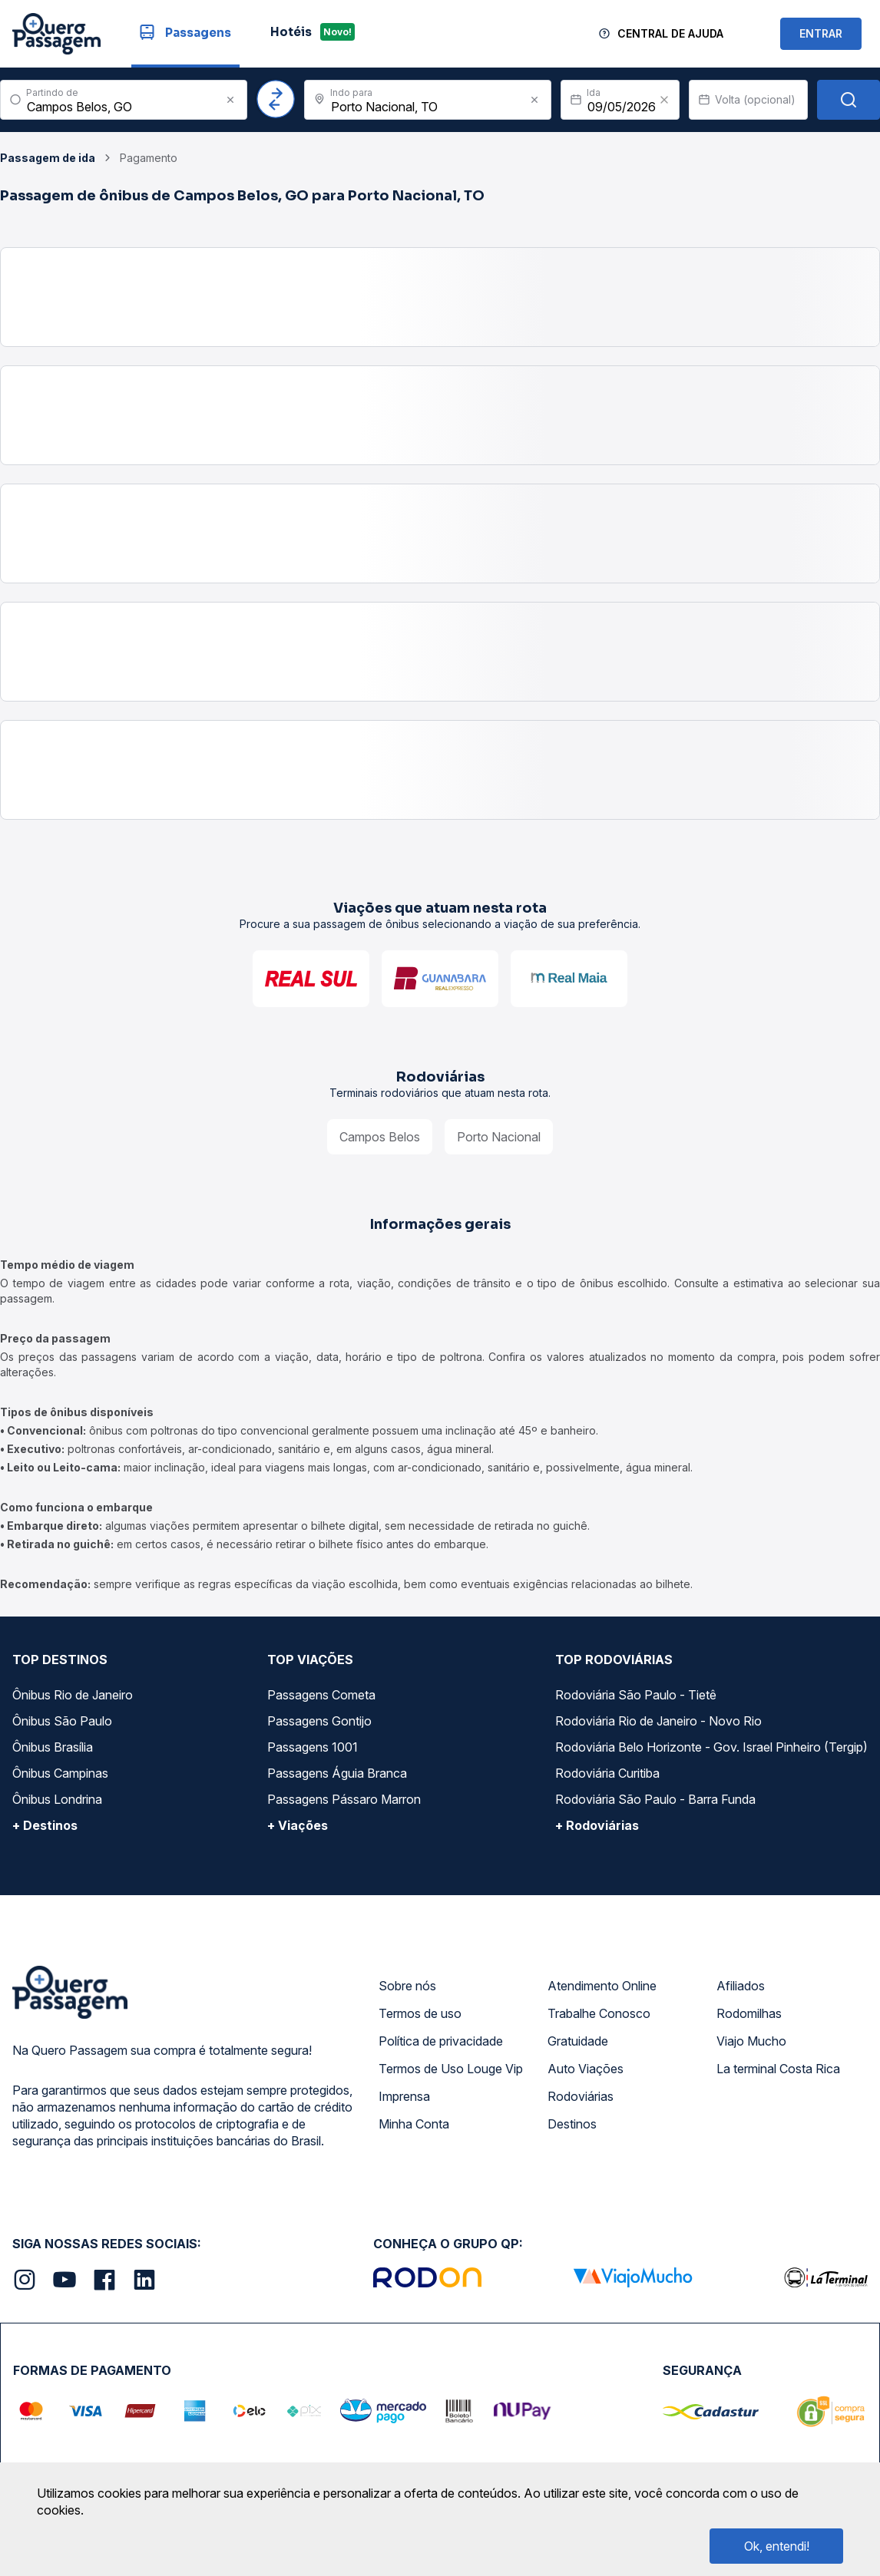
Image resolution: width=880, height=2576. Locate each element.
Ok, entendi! (776, 2546)
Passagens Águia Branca (337, 1773)
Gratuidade (578, 2041)
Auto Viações (586, 2068)
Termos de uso (420, 2013)
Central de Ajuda (670, 33)
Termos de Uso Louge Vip (451, 2068)
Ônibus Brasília (52, 1747)
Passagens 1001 (312, 1747)
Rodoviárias (581, 2096)
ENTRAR (820, 33)
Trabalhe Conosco (599, 2013)
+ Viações (297, 1825)
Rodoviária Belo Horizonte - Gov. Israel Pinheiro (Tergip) (711, 1747)
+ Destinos (45, 1825)
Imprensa (404, 2096)
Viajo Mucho (751, 2041)
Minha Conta (414, 2124)
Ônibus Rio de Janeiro (72, 1694)
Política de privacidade (441, 2041)
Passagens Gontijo (319, 1721)
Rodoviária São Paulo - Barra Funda (655, 1799)
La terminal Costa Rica (778, 2068)
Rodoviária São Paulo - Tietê (635, 1694)
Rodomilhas (749, 2013)
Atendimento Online (602, 1985)
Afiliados (740, 1985)
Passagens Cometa (321, 1694)
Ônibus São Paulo (62, 1721)
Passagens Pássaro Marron (344, 1799)
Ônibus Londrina (57, 1799)
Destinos (572, 2124)
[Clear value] (664, 100)
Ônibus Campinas (60, 1773)
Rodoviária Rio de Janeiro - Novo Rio (658, 1721)
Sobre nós (407, 1985)
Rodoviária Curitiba (607, 1773)
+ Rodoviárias (597, 1825)
